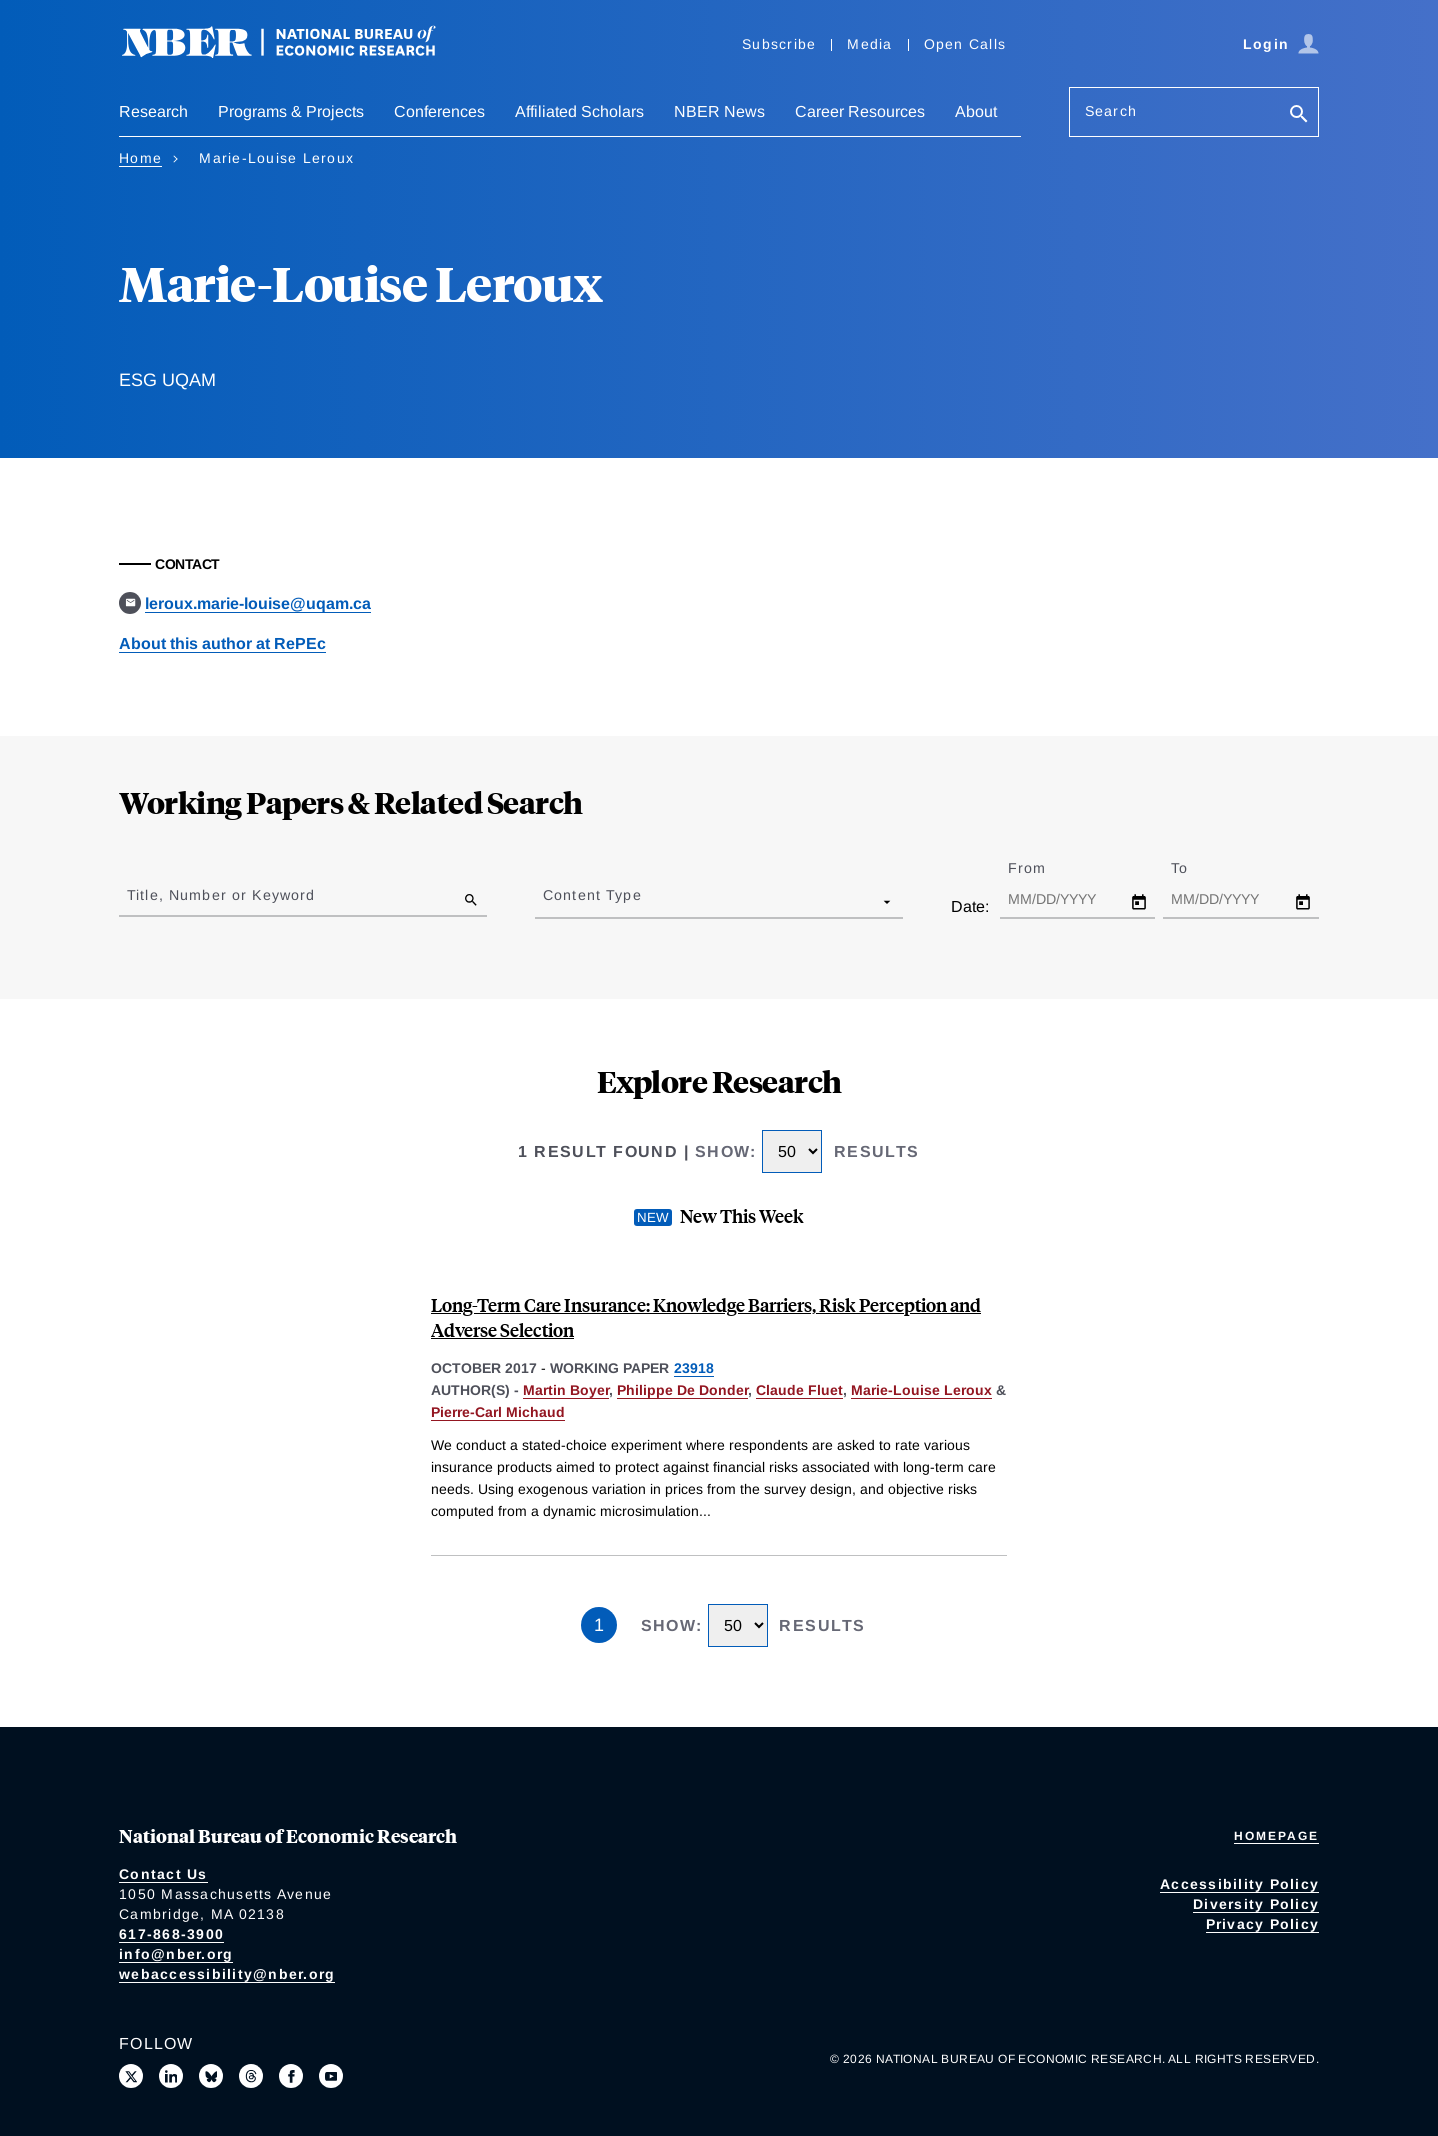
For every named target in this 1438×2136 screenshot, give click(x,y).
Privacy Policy (1263, 1924)
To (1197, 868)
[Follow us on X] (131, 2076)
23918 (694, 1368)
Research (153, 111)
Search (1111, 111)
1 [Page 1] (599, 1625)
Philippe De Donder (682, 1390)
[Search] (1299, 115)
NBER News (719, 111)
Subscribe (779, 44)
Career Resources (860, 111)
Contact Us (163, 1874)
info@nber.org (176, 1954)
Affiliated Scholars (579, 111)
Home (140, 158)
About (976, 111)
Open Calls (965, 44)
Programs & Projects (291, 111)
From (1044, 868)
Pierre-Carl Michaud (498, 1412)
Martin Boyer (566, 1390)
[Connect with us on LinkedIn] (171, 2076)
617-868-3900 (171, 1934)
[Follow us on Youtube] (331, 2076)
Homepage (1276, 1836)
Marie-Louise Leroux (921, 1390)
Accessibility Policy (1239, 1884)
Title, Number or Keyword (221, 895)
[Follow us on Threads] (251, 2076)
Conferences (439, 111)
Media (869, 44)
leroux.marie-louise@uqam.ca (258, 603)
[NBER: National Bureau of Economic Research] (295, 52)
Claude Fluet (799, 1390)
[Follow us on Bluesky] (211, 2076)
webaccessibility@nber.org (227, 1974)
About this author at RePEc (222, 643)
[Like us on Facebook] (291, 2076)
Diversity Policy (1256, 1904)
